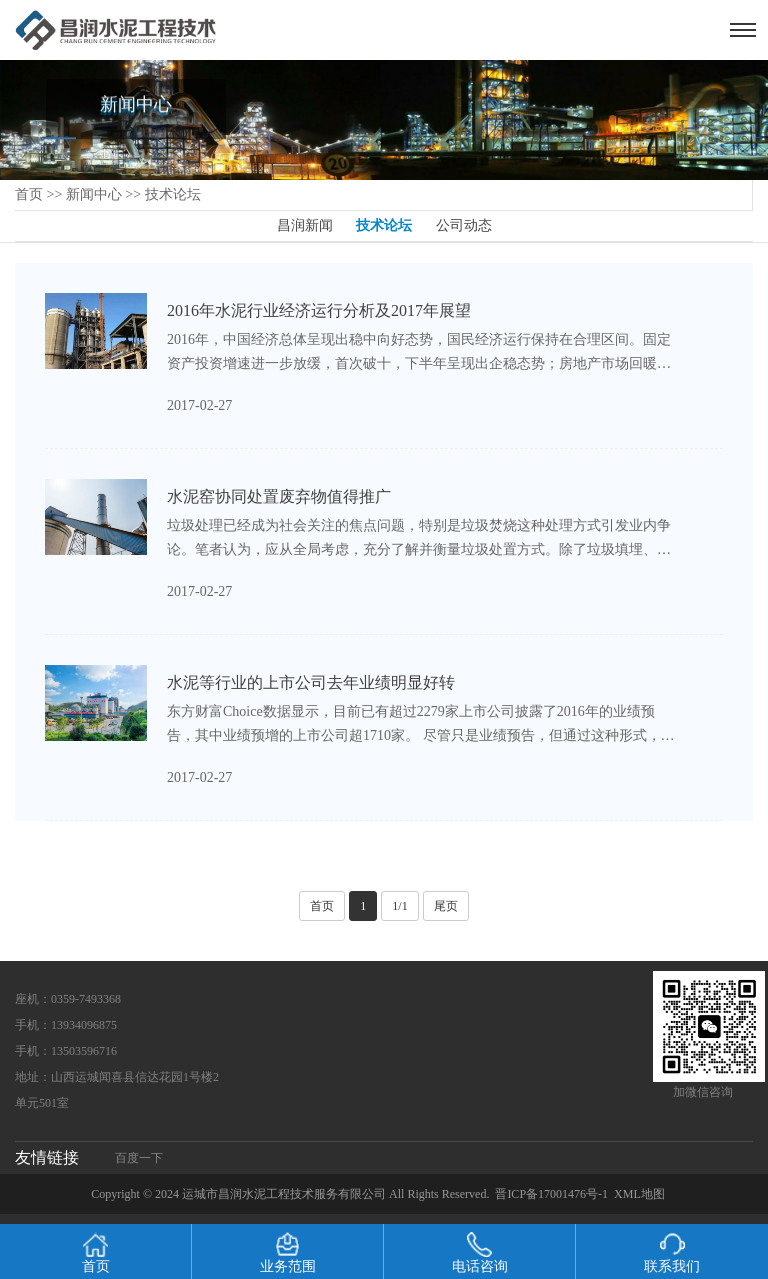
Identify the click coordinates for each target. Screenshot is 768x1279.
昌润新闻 (305, 225)
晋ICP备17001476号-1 (551, 1194)
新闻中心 (94, 194)
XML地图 (639, 1194)
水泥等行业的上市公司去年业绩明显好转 (311, 682)
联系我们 (672, 1253)
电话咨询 (480, 1253)
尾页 (446, 906)
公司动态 (464, 225)
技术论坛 (173, 194)
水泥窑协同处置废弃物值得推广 (279, 496)
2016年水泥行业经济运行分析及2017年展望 (319, 310)
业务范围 (288, 1253)
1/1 (399, 906)
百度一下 (139, 1158)
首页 (29, 194)
